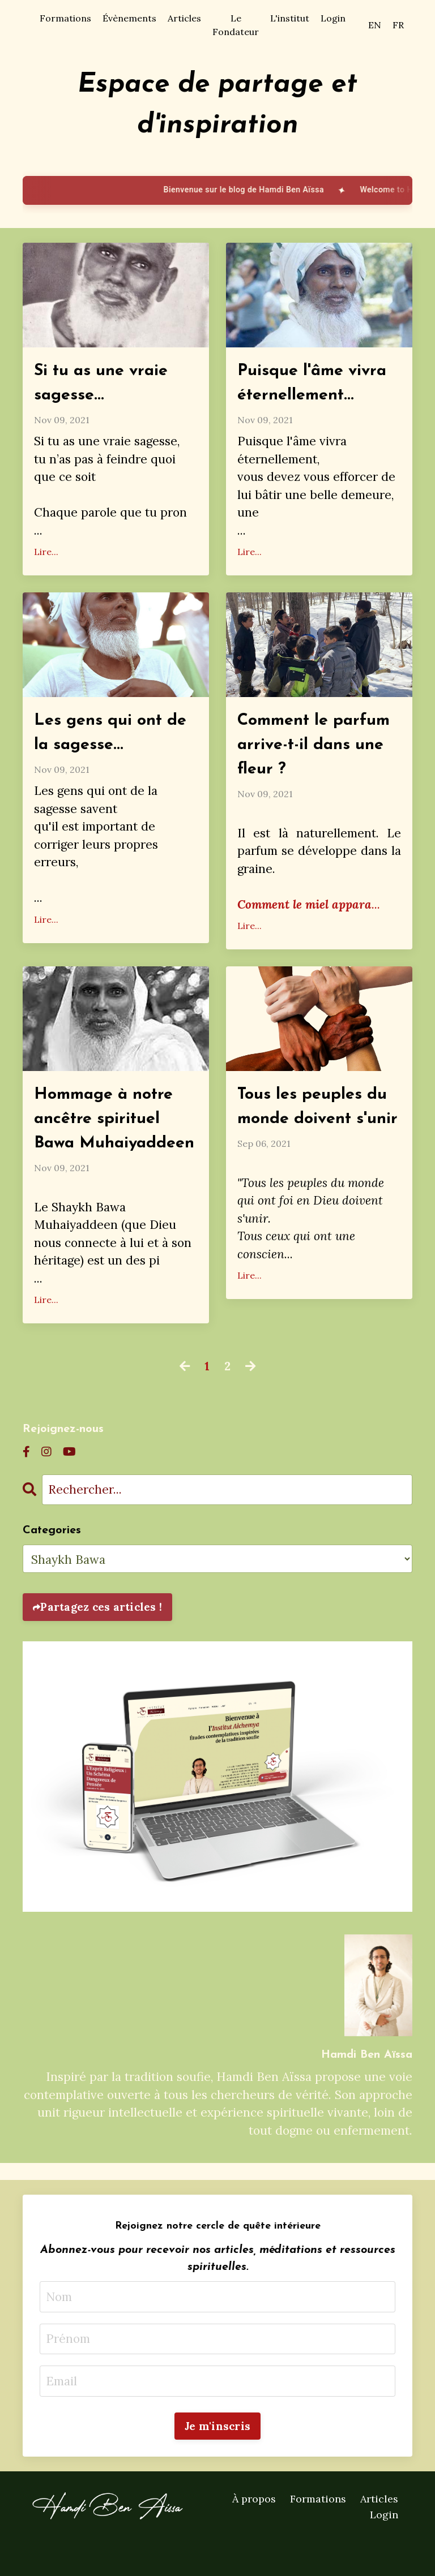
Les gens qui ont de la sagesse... (113, 736)
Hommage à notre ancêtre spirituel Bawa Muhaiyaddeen (107, 1139)
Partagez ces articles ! (101, 1641)
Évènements (129, 18)
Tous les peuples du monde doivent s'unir (315, 1126)
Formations (65, 18)
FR (398, 25)
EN (374, 25)
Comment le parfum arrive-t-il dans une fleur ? (317, 749)
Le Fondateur (235, 24)
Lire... (46, 554)
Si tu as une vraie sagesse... (104, 384)
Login (333, 18)
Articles (184, 18)
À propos (254, 2533)
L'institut (289, 18)
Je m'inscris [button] (217, 2460)
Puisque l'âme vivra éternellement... (315, 384)
